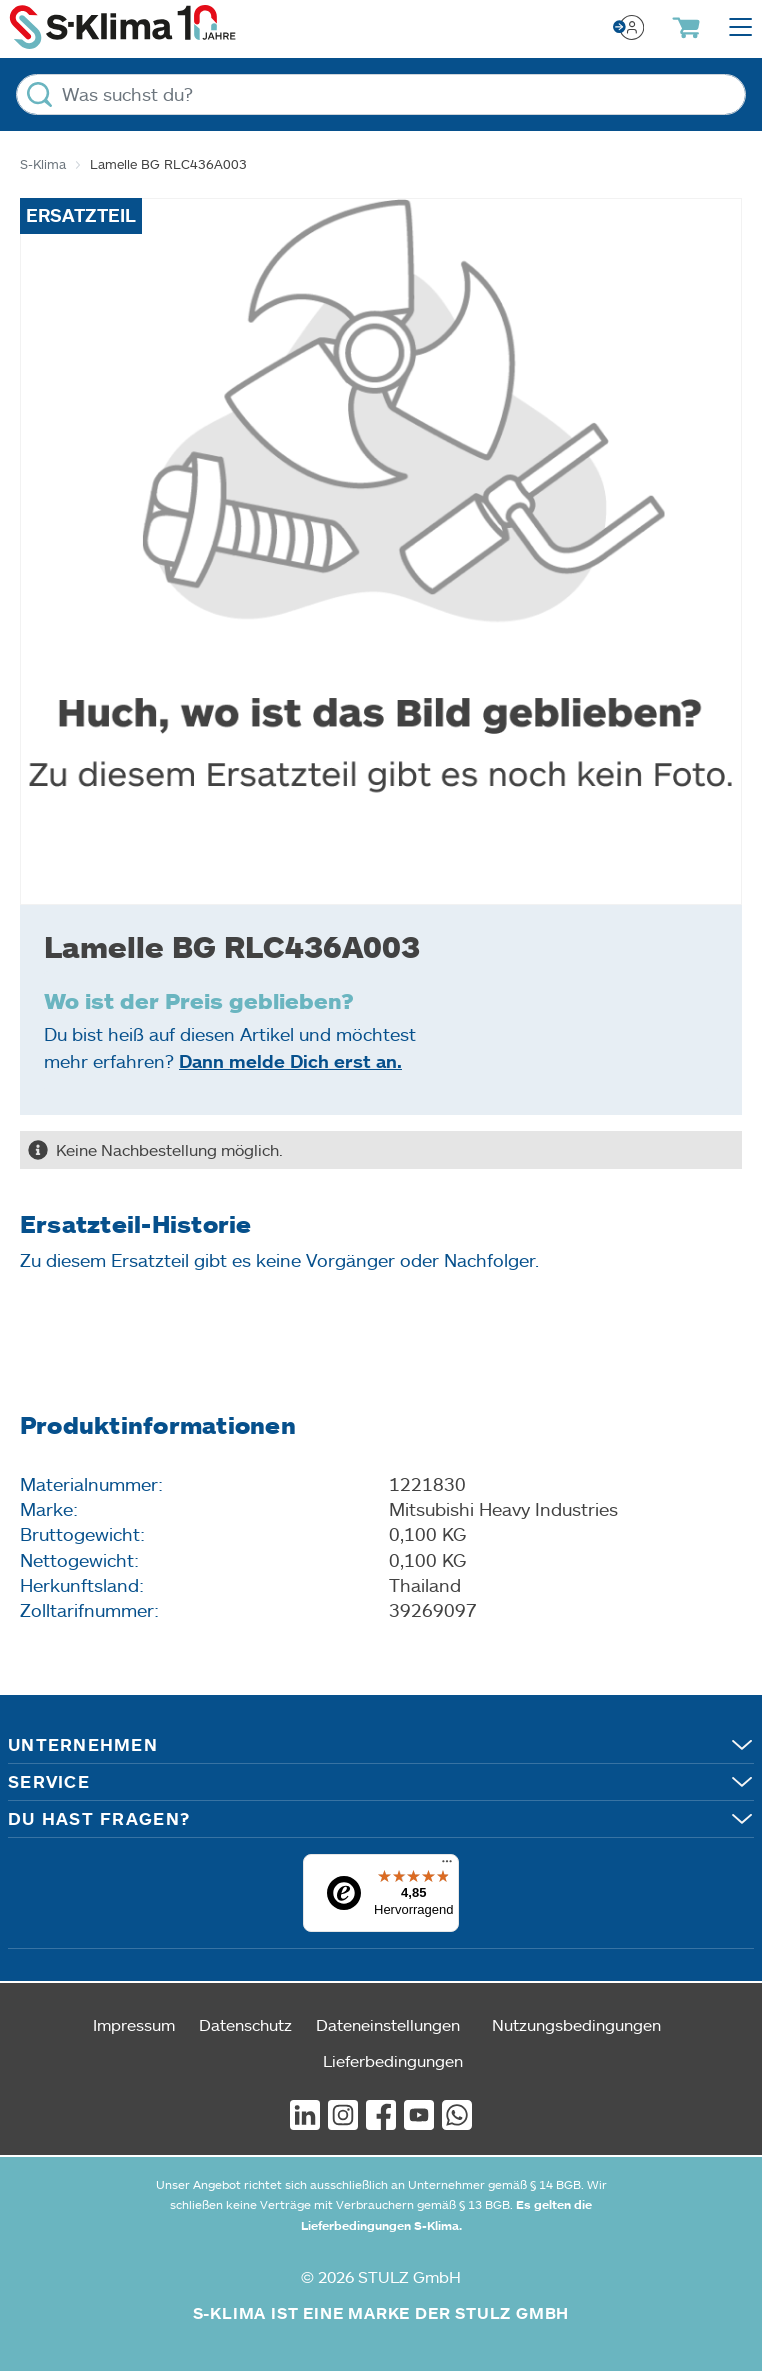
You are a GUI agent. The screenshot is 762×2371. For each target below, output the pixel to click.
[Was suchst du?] (381, 94)
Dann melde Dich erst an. (290, 1061)
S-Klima (43, 164)
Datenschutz (245, 2024)
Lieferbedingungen (393, 2060)
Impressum (134, 2024)
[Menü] (447, 1866)
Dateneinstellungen (388, 2024)
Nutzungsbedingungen (576, 2024)
